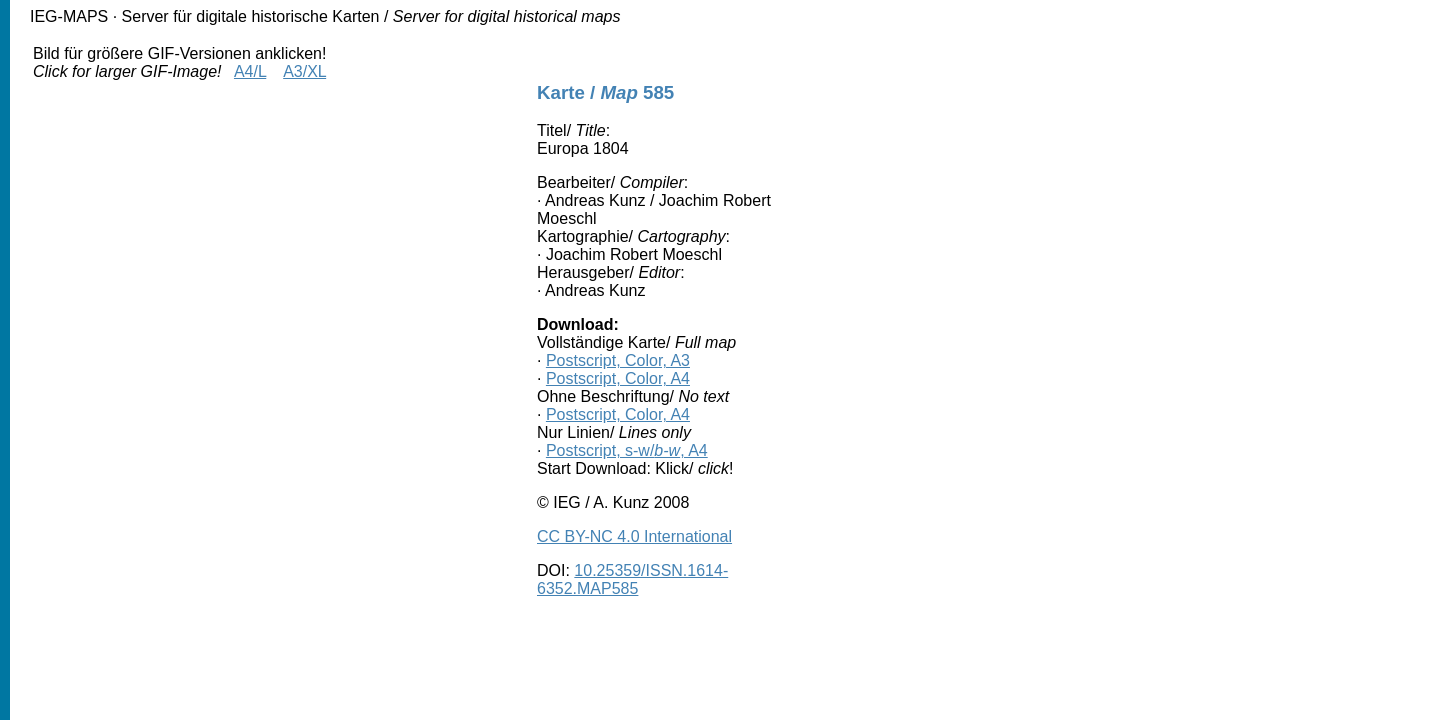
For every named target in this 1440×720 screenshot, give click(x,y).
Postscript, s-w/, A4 (627, 450)
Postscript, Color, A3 (618, 360)
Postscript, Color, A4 (618, 378)
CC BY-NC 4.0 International (634, 536)
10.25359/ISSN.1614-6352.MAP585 (632, 579)
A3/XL (304, 71)
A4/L (250, 71)
